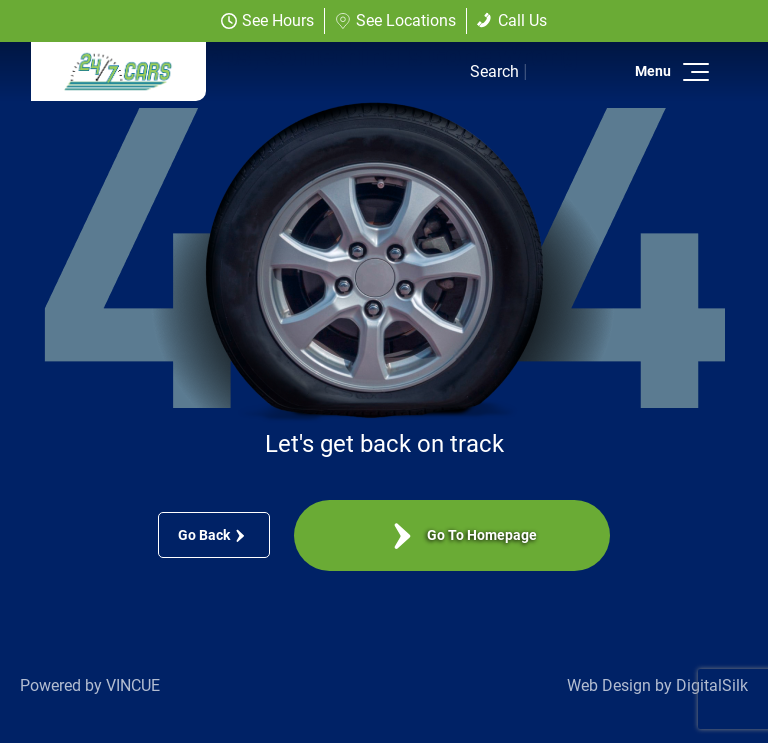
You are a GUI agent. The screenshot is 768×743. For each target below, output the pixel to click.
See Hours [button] (267, 20)
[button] (692, 72)
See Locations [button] (395, 20)
